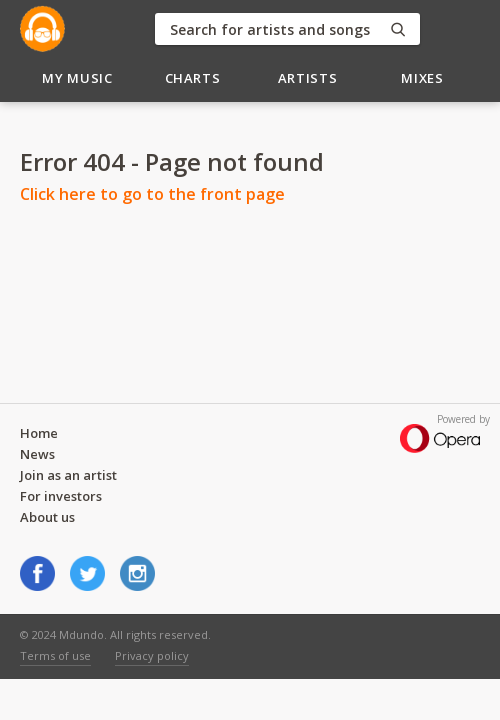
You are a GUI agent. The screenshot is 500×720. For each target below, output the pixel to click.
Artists (308, 78)
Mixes (422, 78)
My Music (77, 78)
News (37, 454)
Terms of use (55, 655)
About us (47, 517)
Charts (193, 78)
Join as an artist (68, 475)
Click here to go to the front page (152, 194)
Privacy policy (152, 655)
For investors (61, 496)
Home (39, 433)
